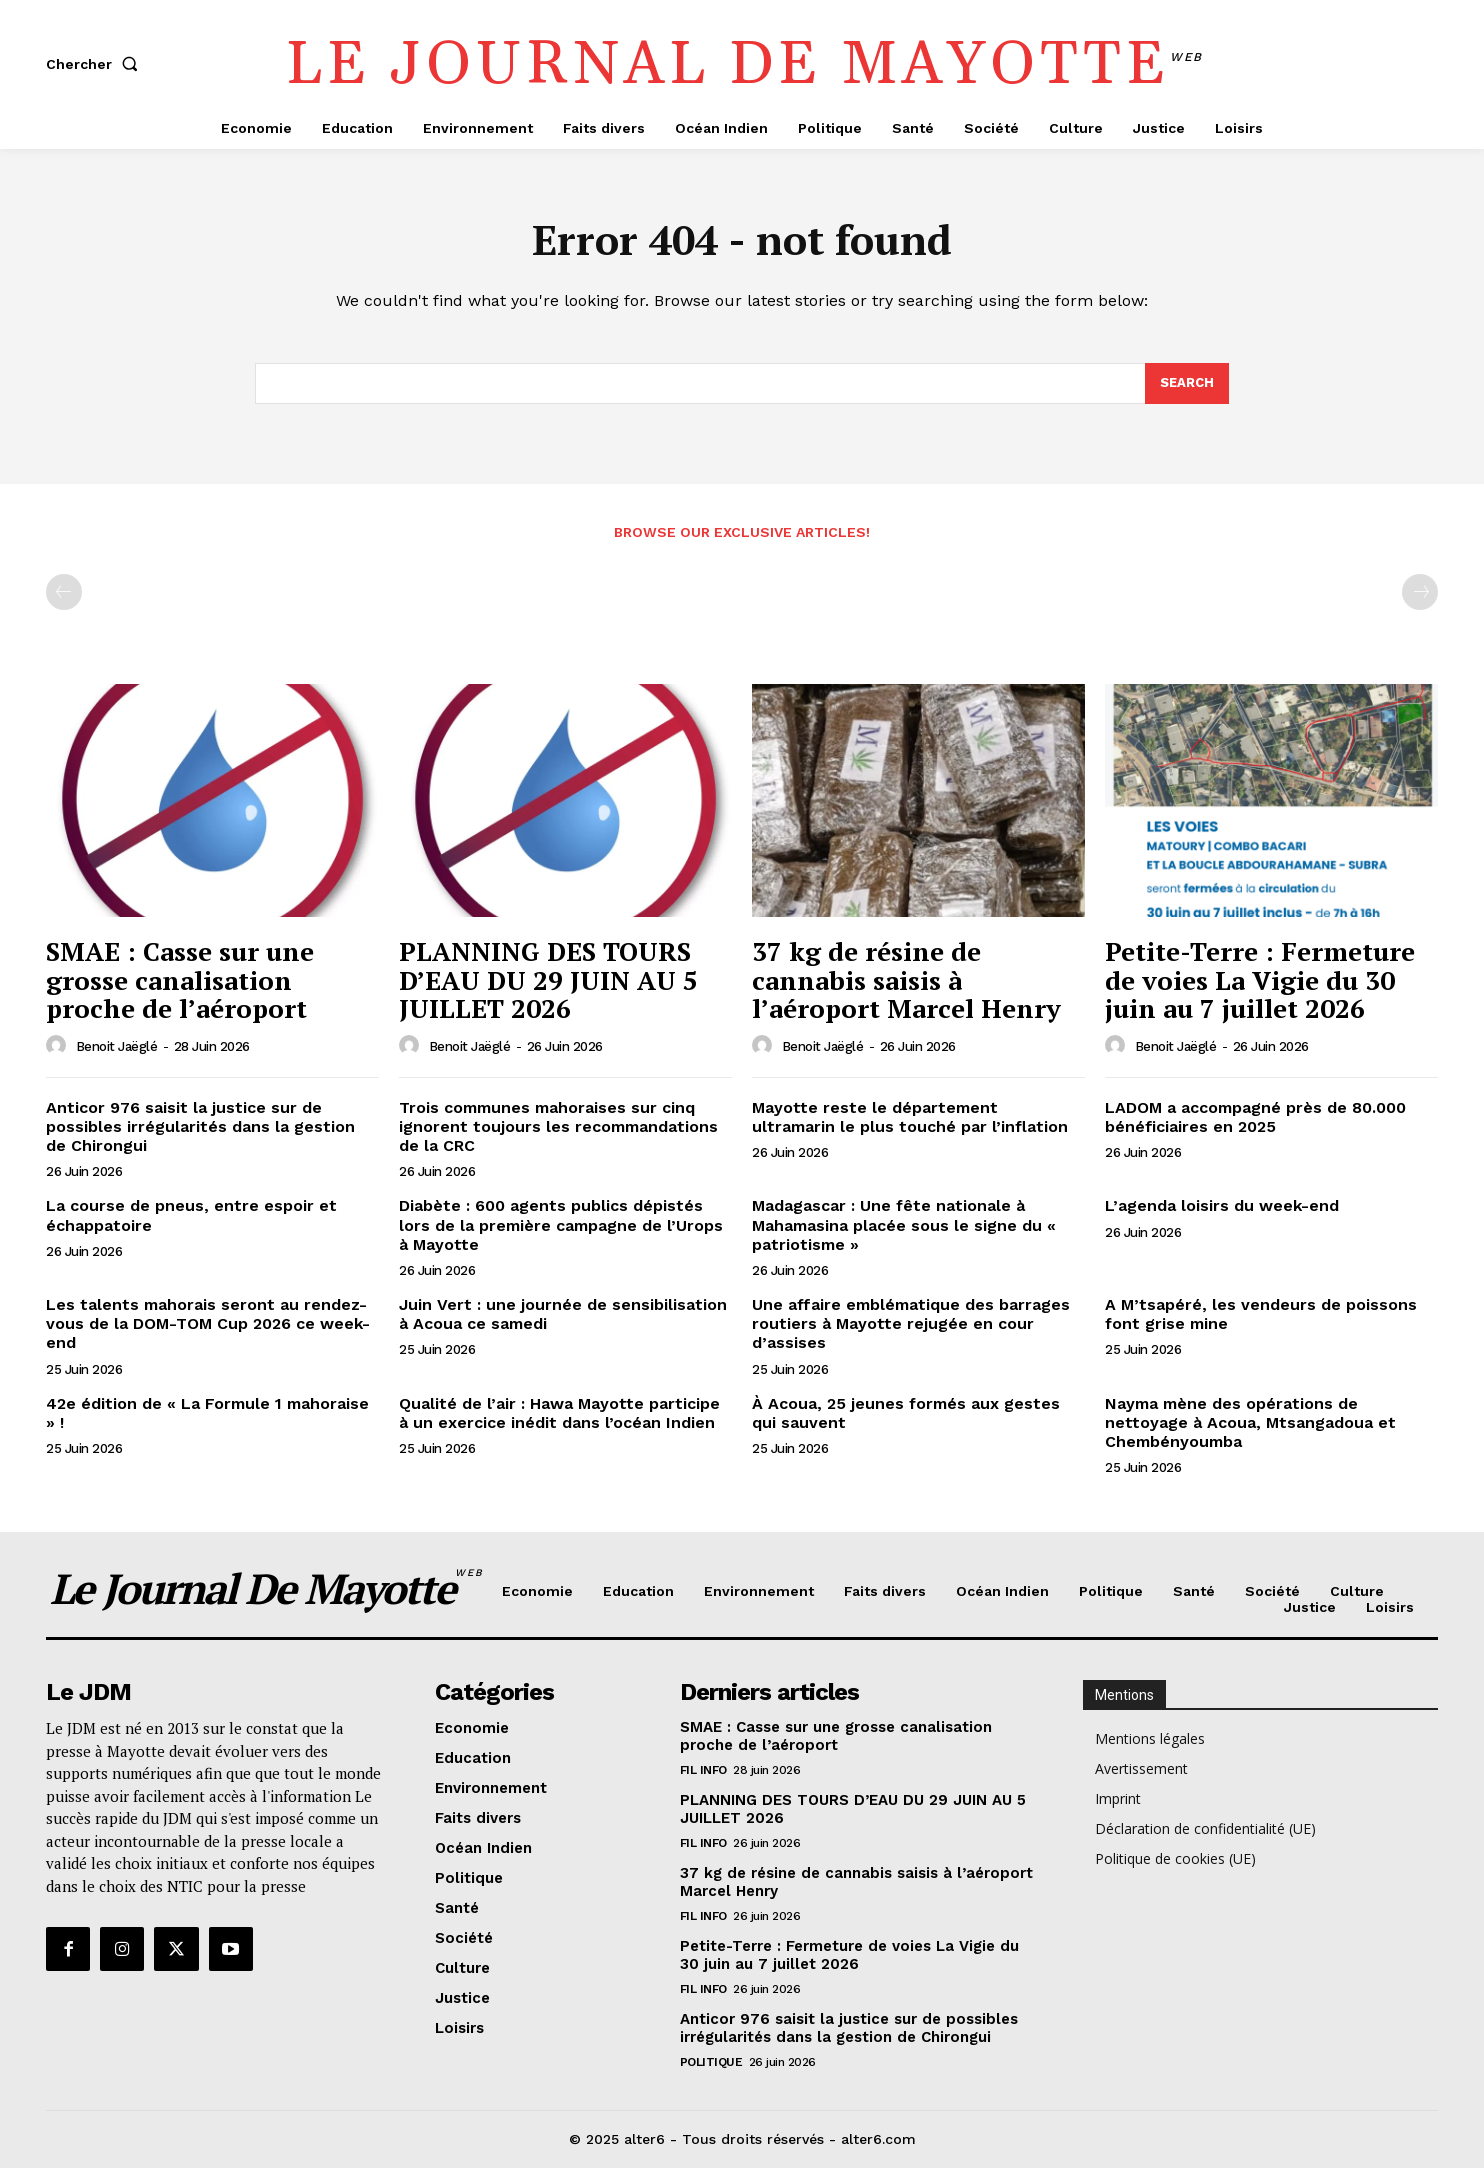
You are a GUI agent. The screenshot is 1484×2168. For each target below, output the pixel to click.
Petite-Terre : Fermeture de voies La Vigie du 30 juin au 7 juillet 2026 (1260, 980)
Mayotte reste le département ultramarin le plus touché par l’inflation (910, 1117)
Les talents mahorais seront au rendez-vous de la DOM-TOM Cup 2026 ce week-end (208, 1324)
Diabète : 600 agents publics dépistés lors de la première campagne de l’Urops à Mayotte (561, 1225)
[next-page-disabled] (1420, 593)
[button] (96, 64)
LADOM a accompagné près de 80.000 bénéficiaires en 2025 (1255, 1117)
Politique (711, 2062)
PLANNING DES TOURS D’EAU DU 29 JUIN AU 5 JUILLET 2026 (548, 980)
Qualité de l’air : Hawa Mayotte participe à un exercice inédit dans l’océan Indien (559, 1413)
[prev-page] (64, 593)
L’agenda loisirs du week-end (1222, 1206)
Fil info (703, 1770)
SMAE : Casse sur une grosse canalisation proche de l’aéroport (180, 980)
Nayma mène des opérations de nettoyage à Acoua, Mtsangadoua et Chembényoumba (1250, 1422)
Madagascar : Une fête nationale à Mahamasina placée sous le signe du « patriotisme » (904, 1225)
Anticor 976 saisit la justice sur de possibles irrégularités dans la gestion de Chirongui (200, 1126)
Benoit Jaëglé (117, 1047)
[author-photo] (59, 1046)
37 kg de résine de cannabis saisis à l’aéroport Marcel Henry (906, 980)
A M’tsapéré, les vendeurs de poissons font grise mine (1261, 1315)
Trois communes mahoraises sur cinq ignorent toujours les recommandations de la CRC (558, 1126)
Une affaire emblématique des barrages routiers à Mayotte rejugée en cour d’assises (911, 1324)
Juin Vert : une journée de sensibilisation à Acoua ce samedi (563, 1315)
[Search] (1187, 384)
